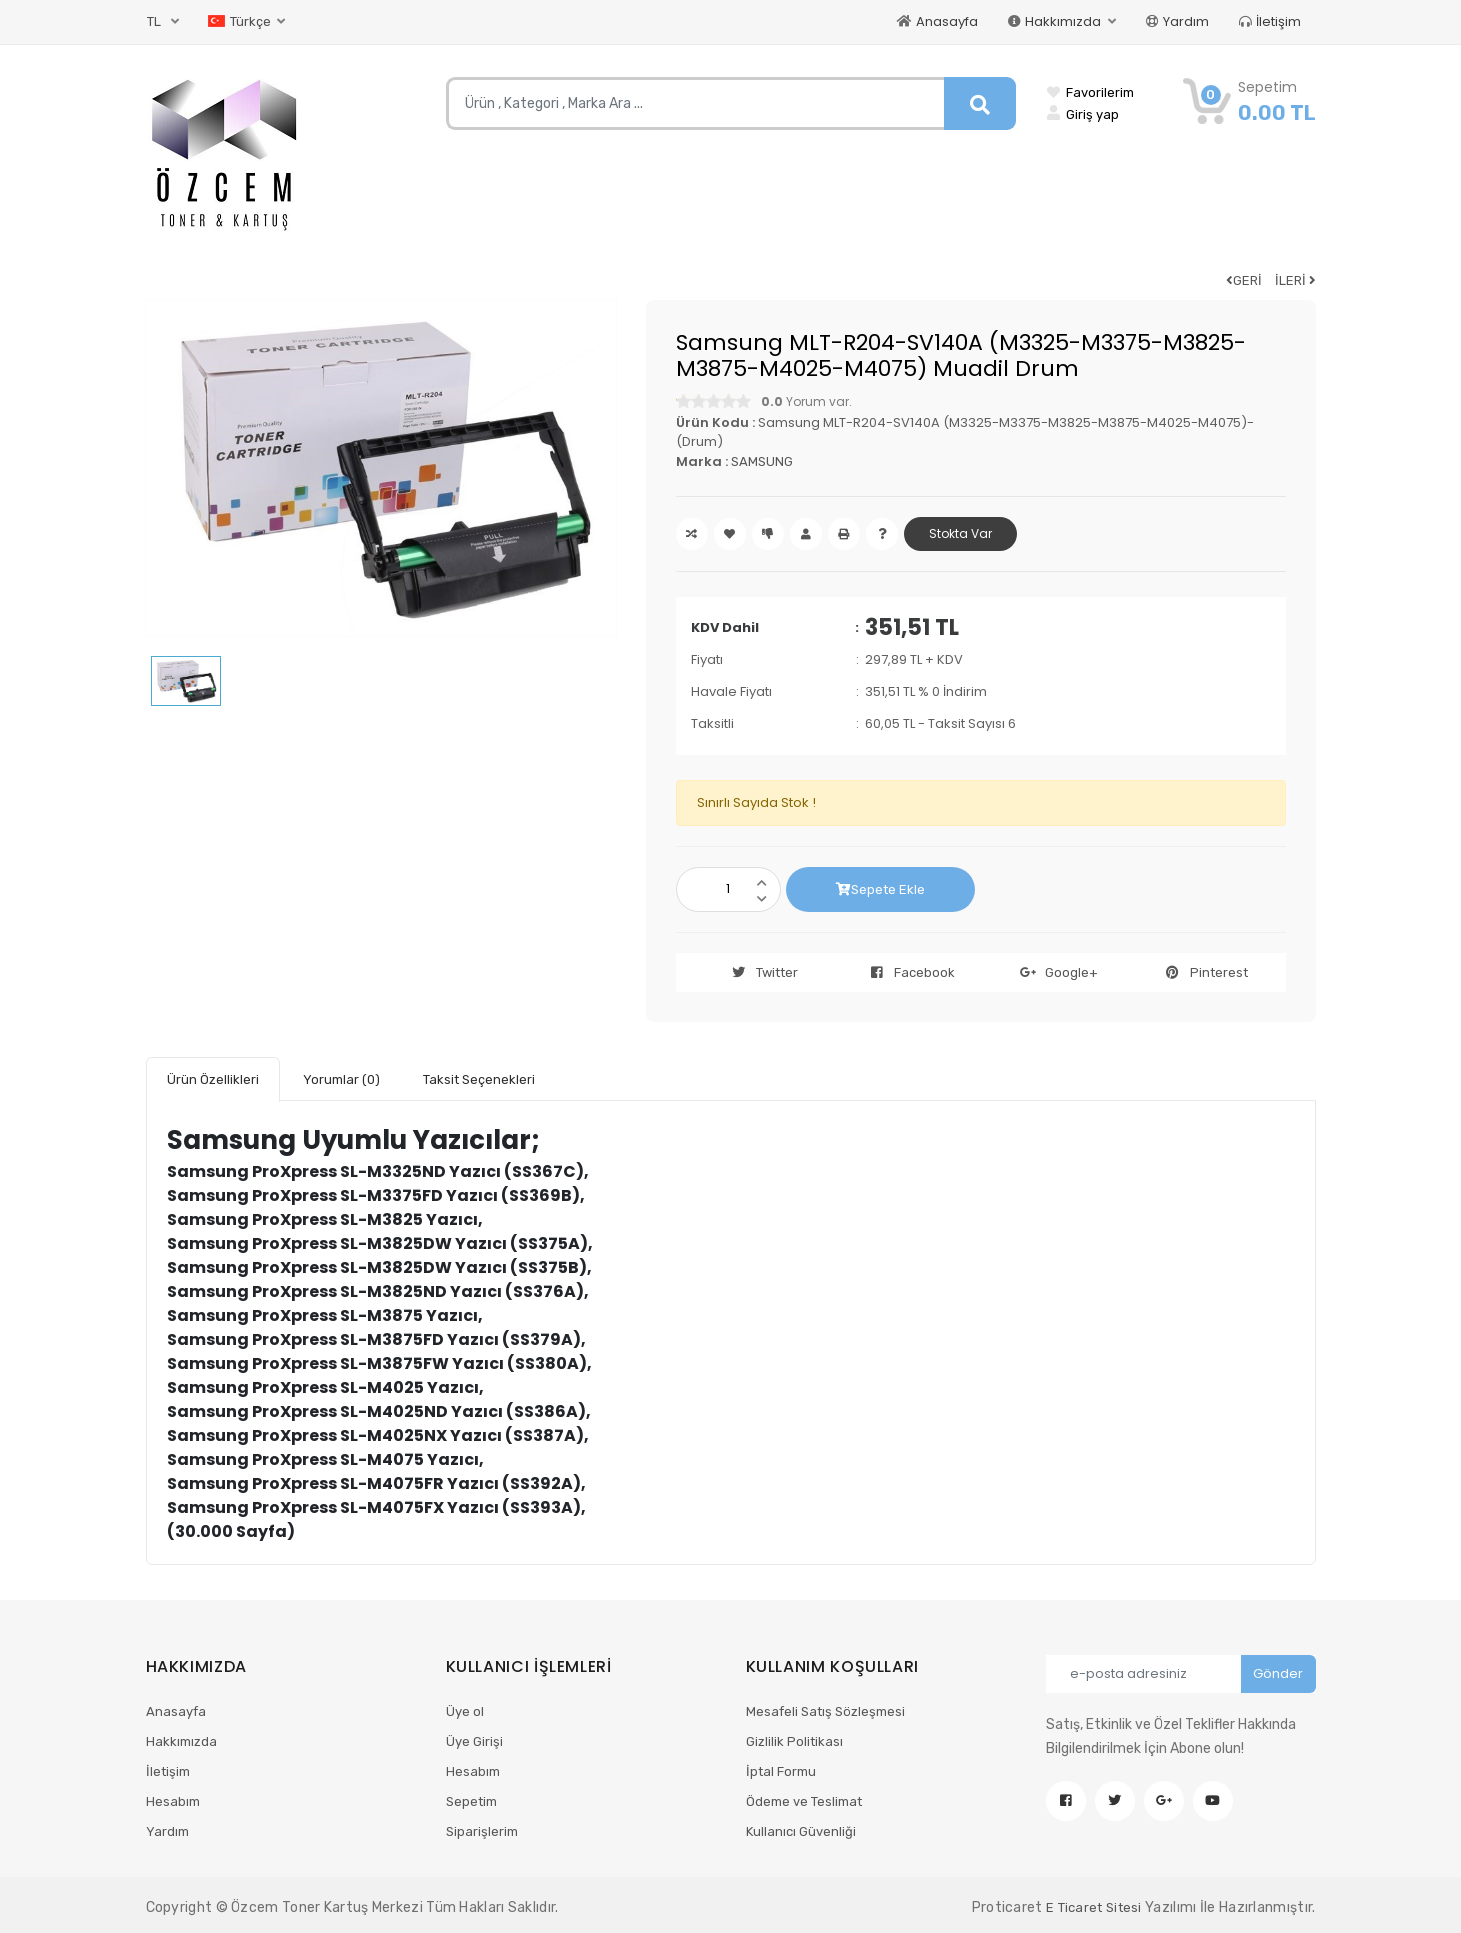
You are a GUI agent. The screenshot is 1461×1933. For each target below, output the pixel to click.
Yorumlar (341, 1079)
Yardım (1177, 21)
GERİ (1244, 280)
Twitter (759, 972)
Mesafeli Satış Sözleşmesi (825, 1711)
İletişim (1270, 21)
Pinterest (1201, 972)
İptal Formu (781, 1771)
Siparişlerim (482, 1831)
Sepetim (471, 1801)
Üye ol (465, 1711)
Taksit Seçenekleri (479, 1079)
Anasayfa (937, 21)
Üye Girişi (474, 1741)
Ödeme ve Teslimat (804, 1801)
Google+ (1054, 972)
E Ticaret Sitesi (1094, 1907)
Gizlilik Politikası (794, 1741)
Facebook (907, 972)
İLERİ (1295, 280)
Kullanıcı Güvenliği (801, 1831)
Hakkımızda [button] (1056, 21)
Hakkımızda (181, 1741)
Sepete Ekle (880, 889)
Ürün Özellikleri (213, 1079)
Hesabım (173, 1801)
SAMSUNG (762, 461)
